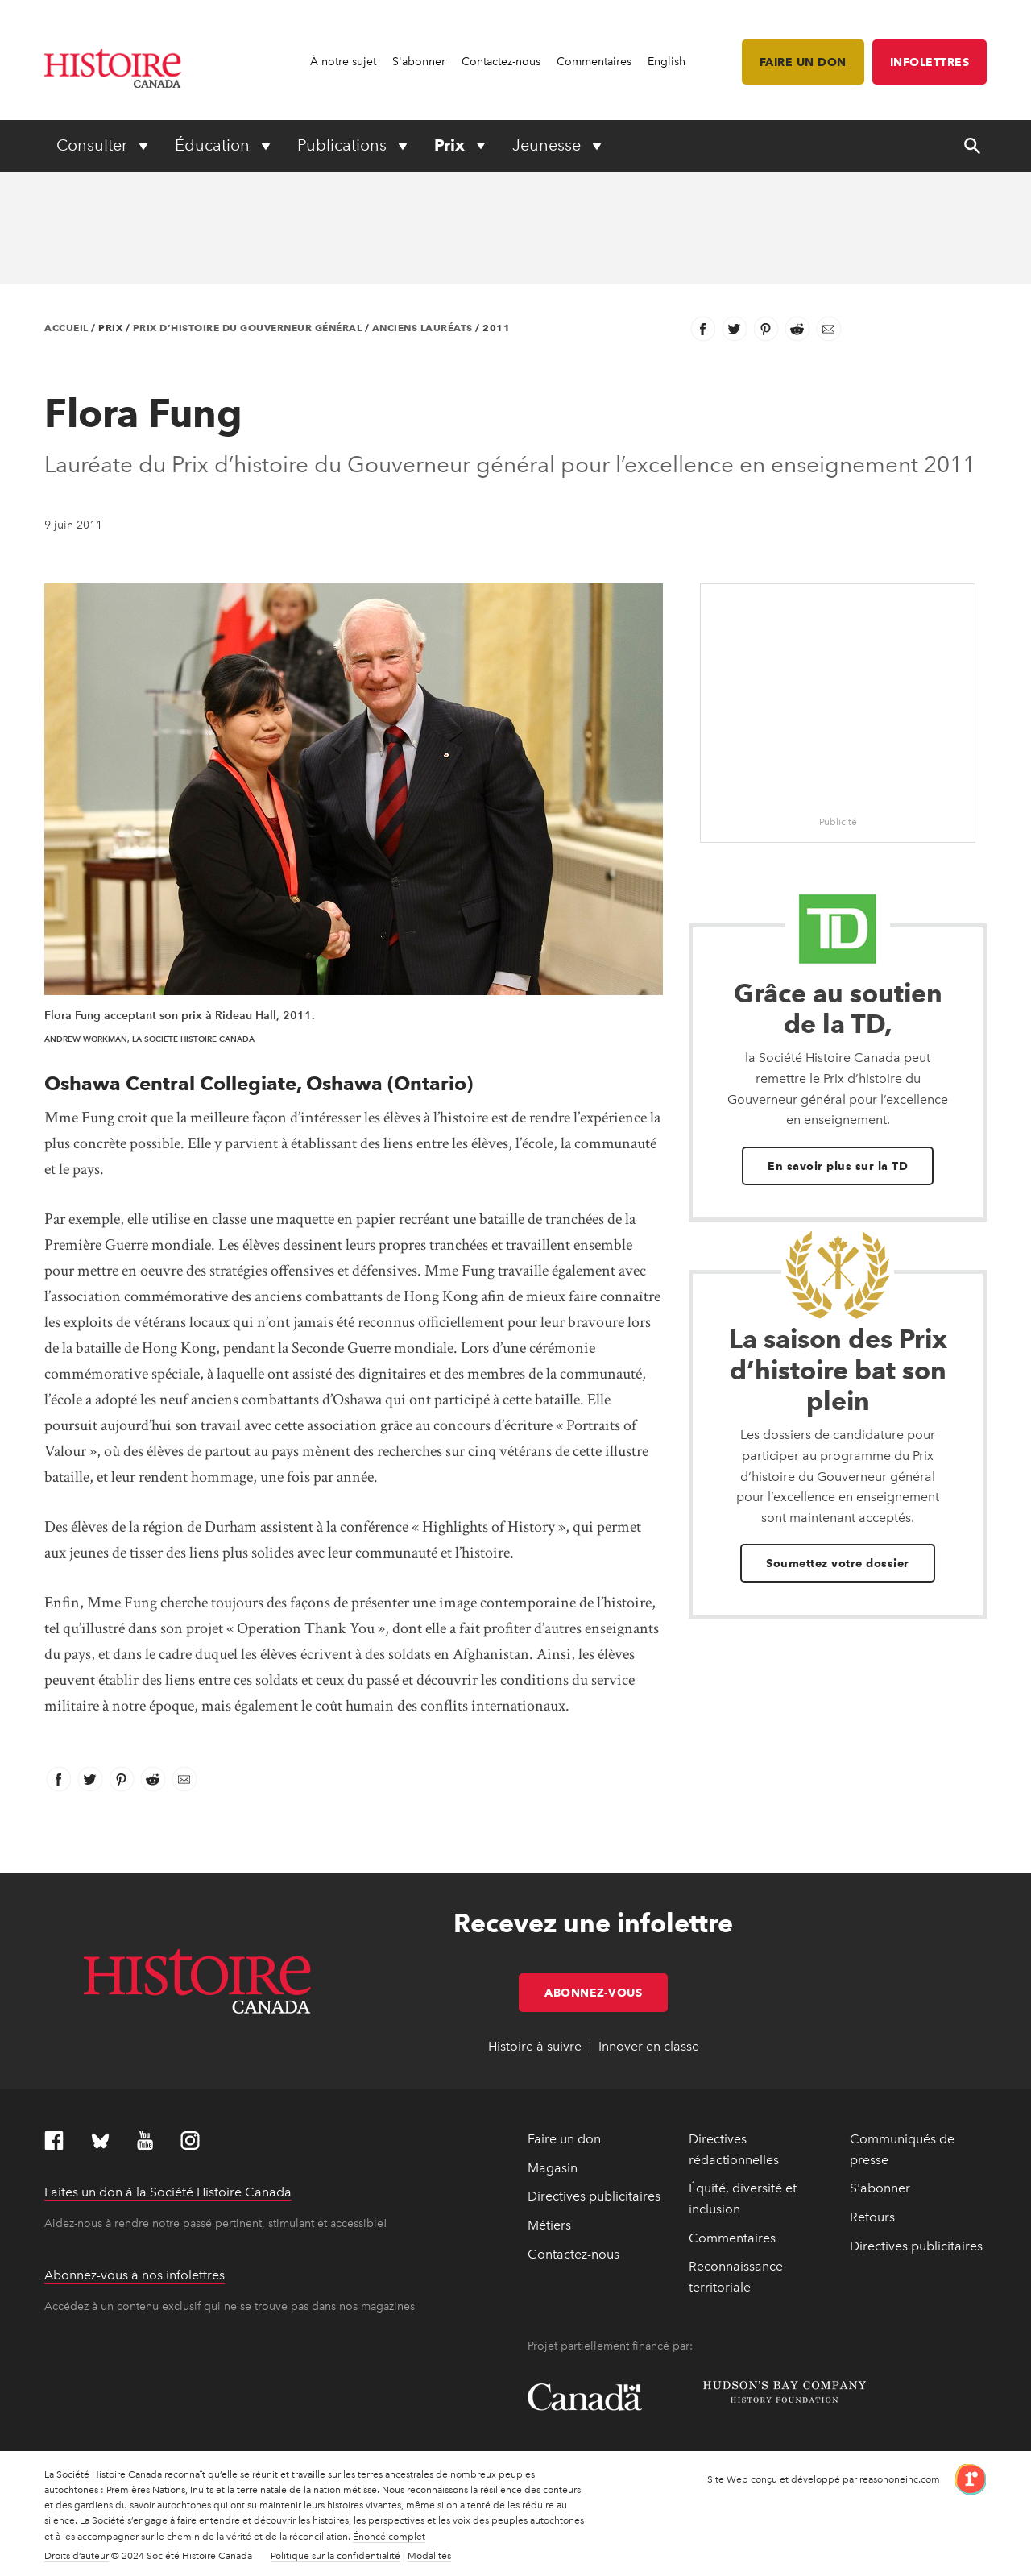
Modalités (429, 2555)
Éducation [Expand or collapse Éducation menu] (214, 145)
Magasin (553, 2168)
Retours (872, 2217)
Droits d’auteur (76, 2555)
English (666, 61)
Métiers (549, 2225)
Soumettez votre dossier (837, 1563)
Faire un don (803, 62)
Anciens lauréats (422, 327)
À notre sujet (343, 61)
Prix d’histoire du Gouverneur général (247, 327)
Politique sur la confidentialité (335, 2555)
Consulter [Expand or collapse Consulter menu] (93, 145)
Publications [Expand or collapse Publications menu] (344, 145)
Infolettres (930, 62)
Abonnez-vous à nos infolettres (134, 2275)
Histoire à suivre (535, 2046)
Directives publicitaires (594, 2196)
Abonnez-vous (606, 1992)
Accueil (66, 327)
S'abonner (418, 61)
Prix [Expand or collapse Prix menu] (451, 145)
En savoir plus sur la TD (838, 1165)
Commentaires (594, 61)
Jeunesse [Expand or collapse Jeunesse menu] (548, 145)
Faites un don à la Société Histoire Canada (168, 2192)
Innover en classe (648, 2046)
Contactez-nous (501, 61)
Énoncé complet (389, 2536)
